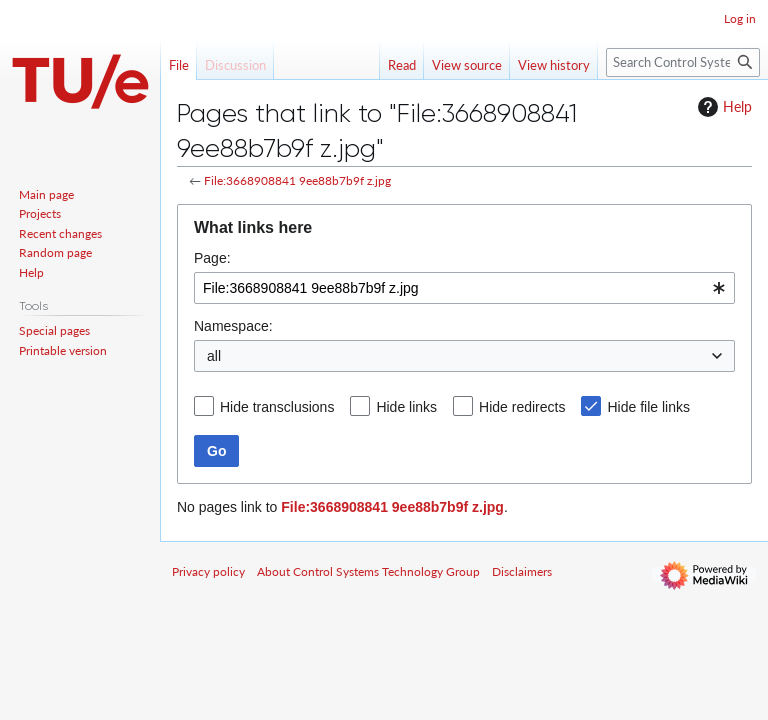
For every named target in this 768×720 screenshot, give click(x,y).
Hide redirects (522, 407)
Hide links (406, 407)
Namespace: (233, 326)
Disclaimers (522, 571)
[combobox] (464, 288)
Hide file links (648, 407)
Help (722, 107)
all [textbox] (214, 356)
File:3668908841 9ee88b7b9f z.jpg (297, 180)
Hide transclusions (277, 407)
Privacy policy (208, 571)
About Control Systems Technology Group (368, 571)
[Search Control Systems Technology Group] (683, 62)
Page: (212, 258)
